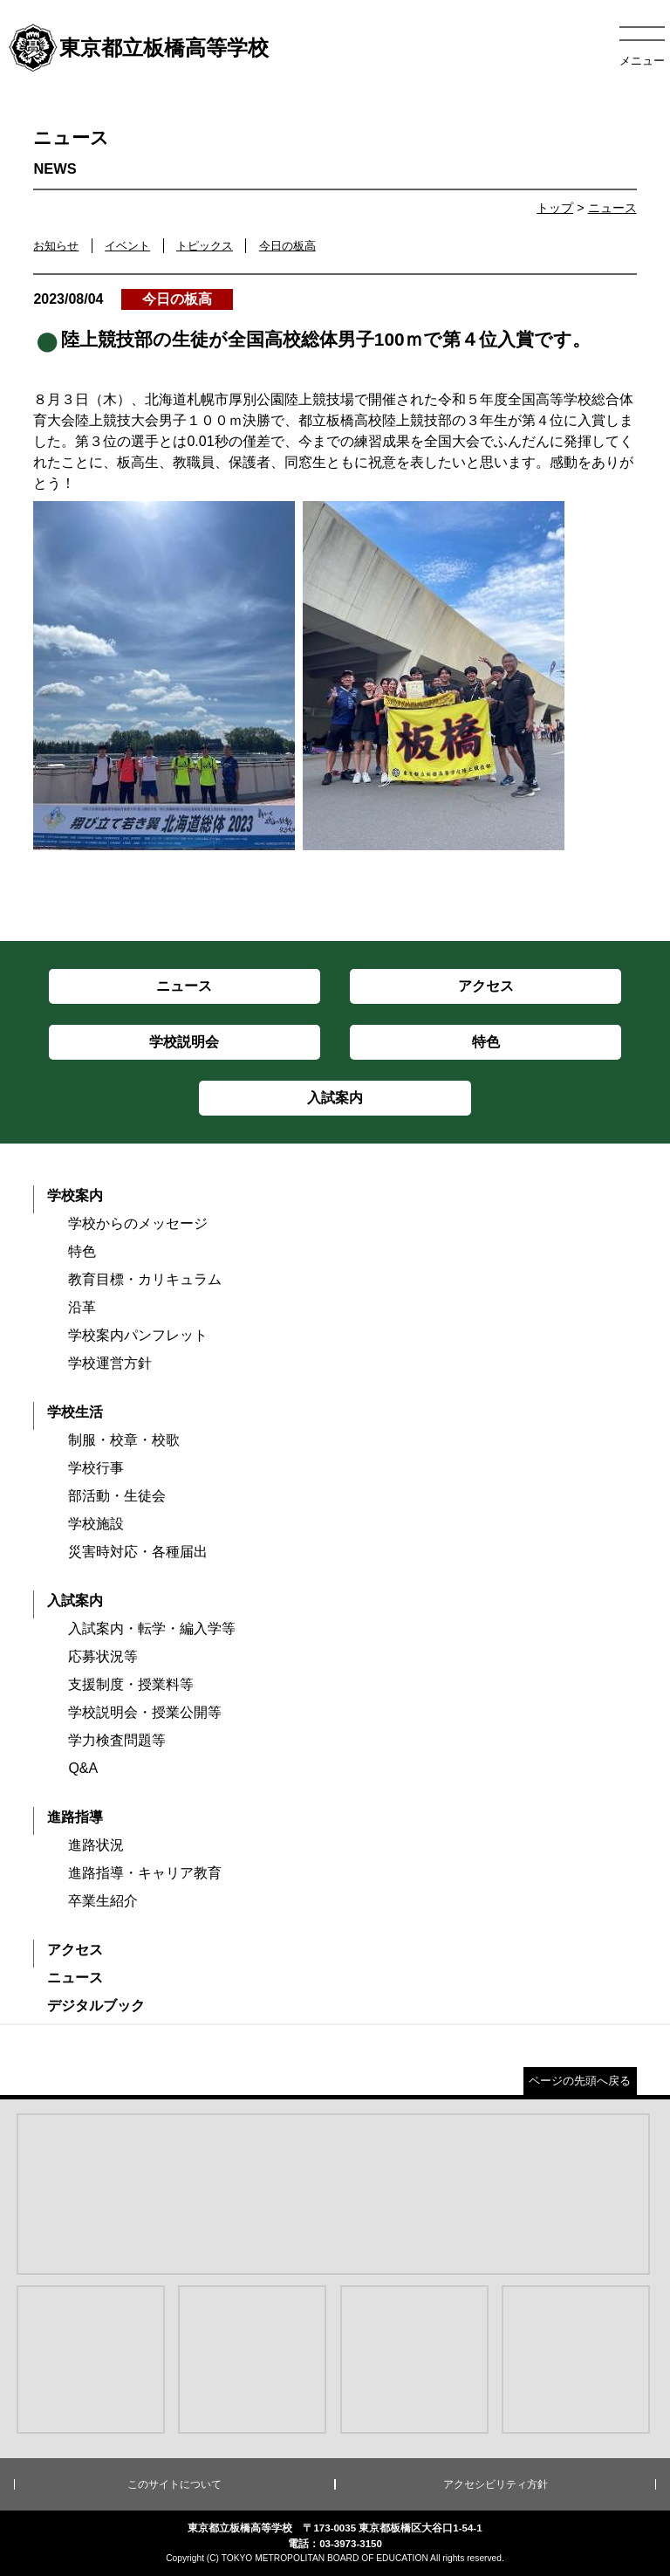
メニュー (642, 60)
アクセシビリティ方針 (495, 2484)
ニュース (612, 208)
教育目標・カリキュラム (145, 1279)
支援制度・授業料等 (131, 1684)
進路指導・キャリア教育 (145, 1872)
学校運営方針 (110, 1363)
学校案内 (75, 1195)
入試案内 (75, 1600)
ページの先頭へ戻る (580, 2080)
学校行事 (96, 1467)
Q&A (83, 1768)
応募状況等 (103, 1656)
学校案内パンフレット (138, 1335)
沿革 (82, 1307)
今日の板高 (287, 245)
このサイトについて (174, 2484)
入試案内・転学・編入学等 (152, 1628)
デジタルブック (96, 2005)
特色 (82, 1251)
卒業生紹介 (103, 1900)
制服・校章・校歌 (124, 1439)
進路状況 (96, 1845)
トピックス (204, 245)
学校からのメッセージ (138, 1223)
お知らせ (56, 245)
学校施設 (96, 1523)
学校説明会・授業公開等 (145, 1712)
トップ (555, 208)
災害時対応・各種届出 (138, 1551)
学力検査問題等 (117, 1740)
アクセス (75, 1949)
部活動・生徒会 (117, 1495)
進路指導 (75, 1817)
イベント (127, 245)
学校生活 (75, 1412)
